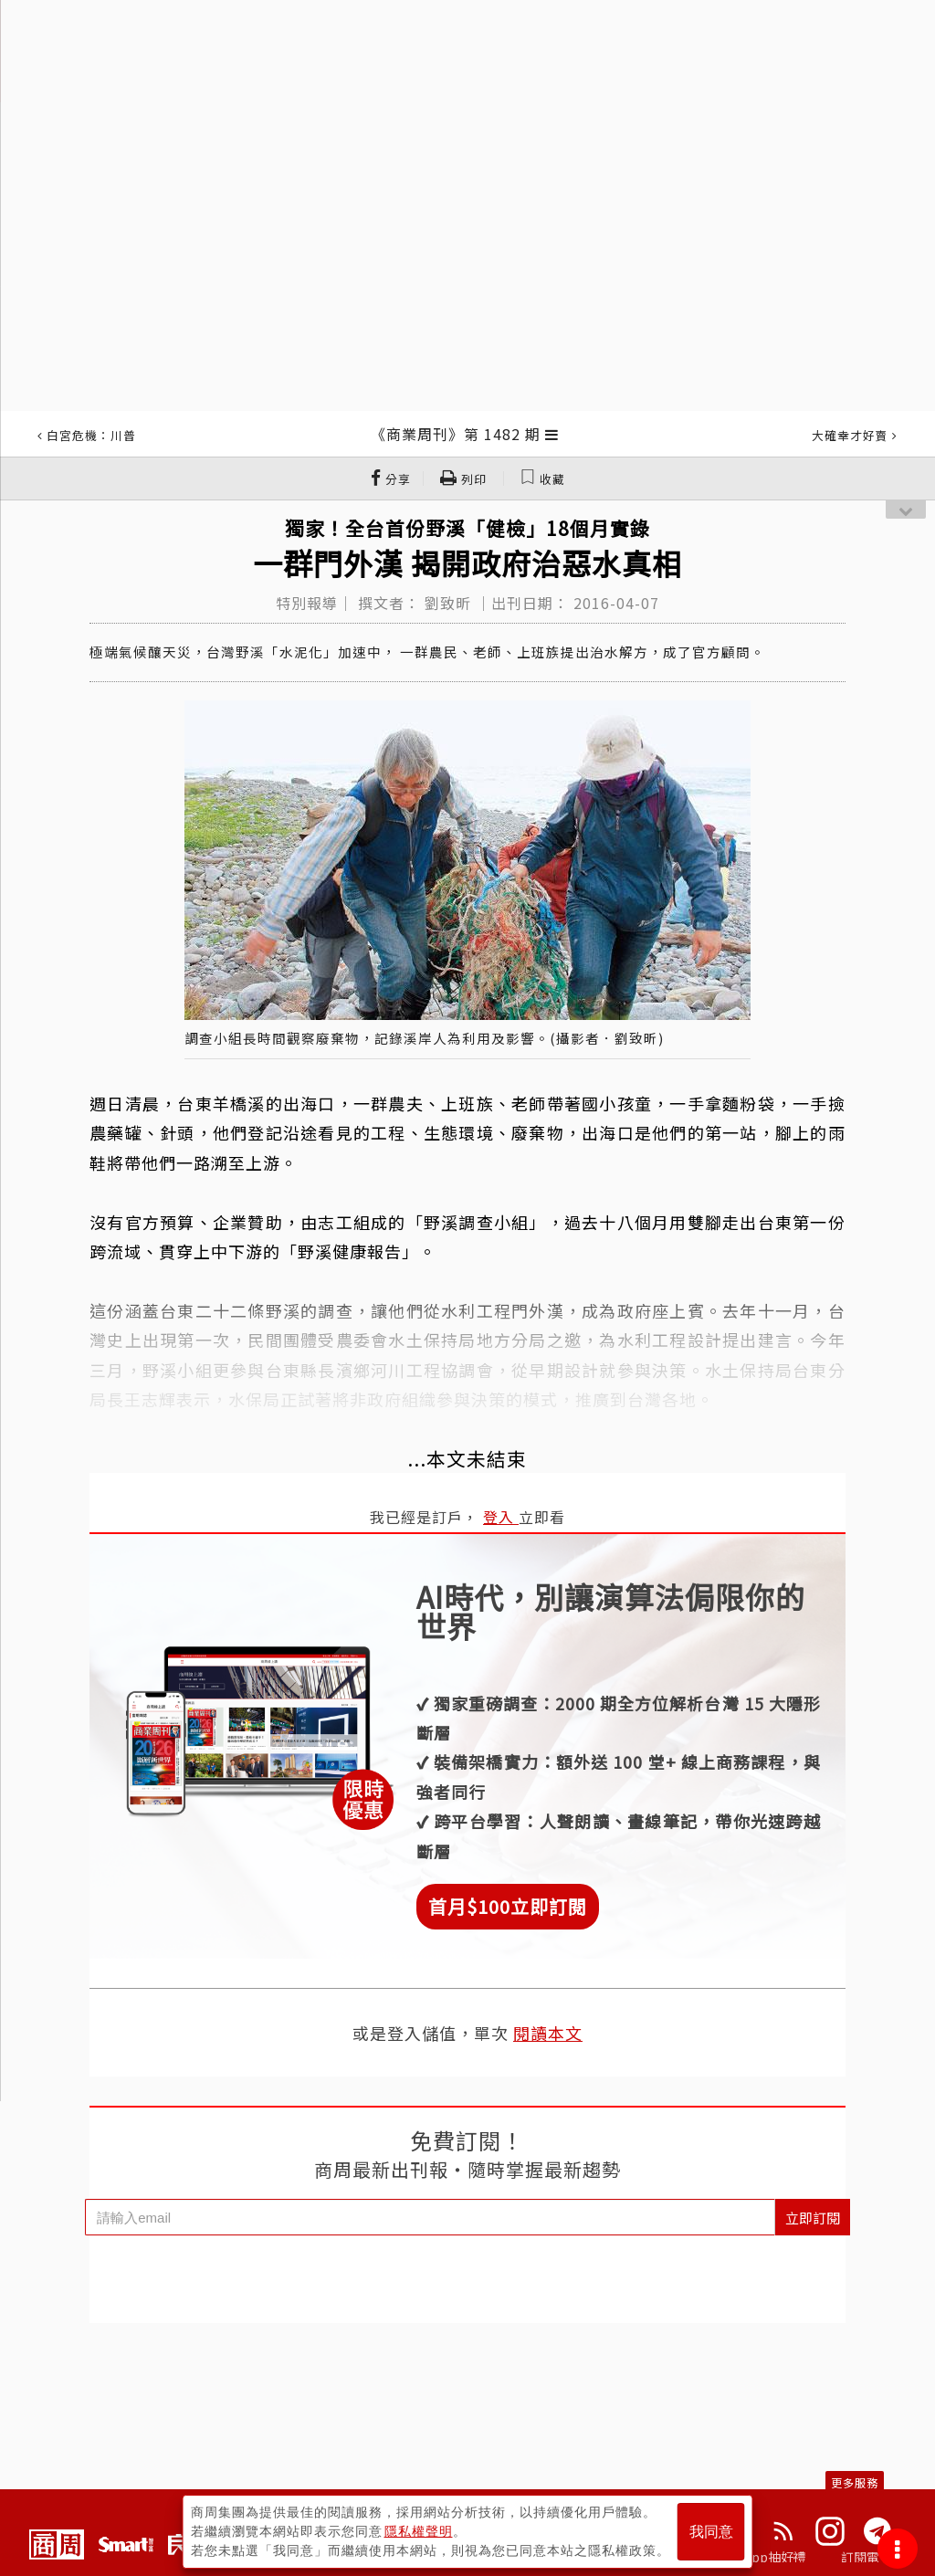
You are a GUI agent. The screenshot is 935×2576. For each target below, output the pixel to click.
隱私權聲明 (418, 2531)
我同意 (711, 2531)
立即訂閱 (812, 2217)
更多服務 (854, 2482)
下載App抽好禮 (762, 2557)
